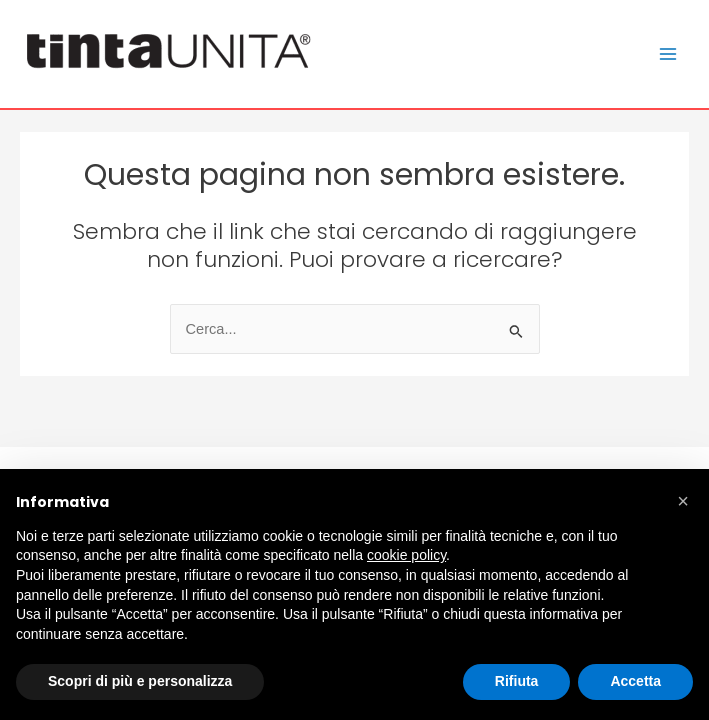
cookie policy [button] (406, 555)
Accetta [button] (635, 681)
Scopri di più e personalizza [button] (140, 681)
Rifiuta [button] (517, 681)
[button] (683, 501)
